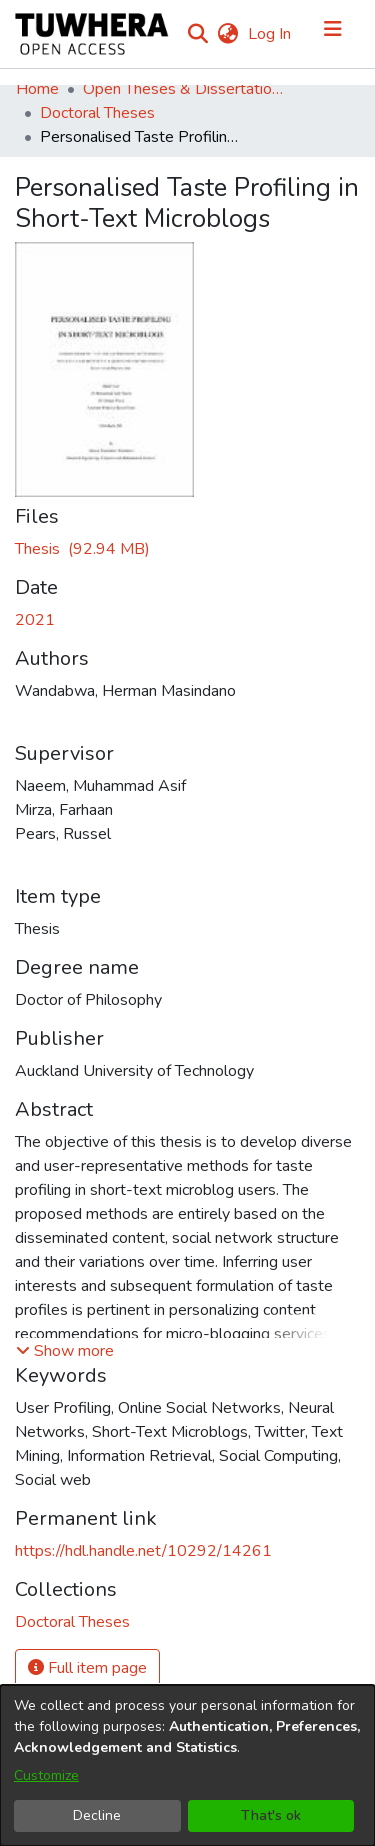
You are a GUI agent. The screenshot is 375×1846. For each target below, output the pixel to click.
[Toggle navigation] (333, 34)
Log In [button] (270, 34)
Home (37, 89)
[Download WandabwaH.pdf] (82, 549)
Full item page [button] (87, 1668)
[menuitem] (227, 34)
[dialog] (187, 1765)
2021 (35, 620)
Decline (97, 1815)
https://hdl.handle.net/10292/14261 (143, 1551)
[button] (65, 1351)
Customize (46, 1775)
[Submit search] (197, 34)
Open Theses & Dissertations (183, 89)
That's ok (271, 1815)
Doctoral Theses (97, 113)
